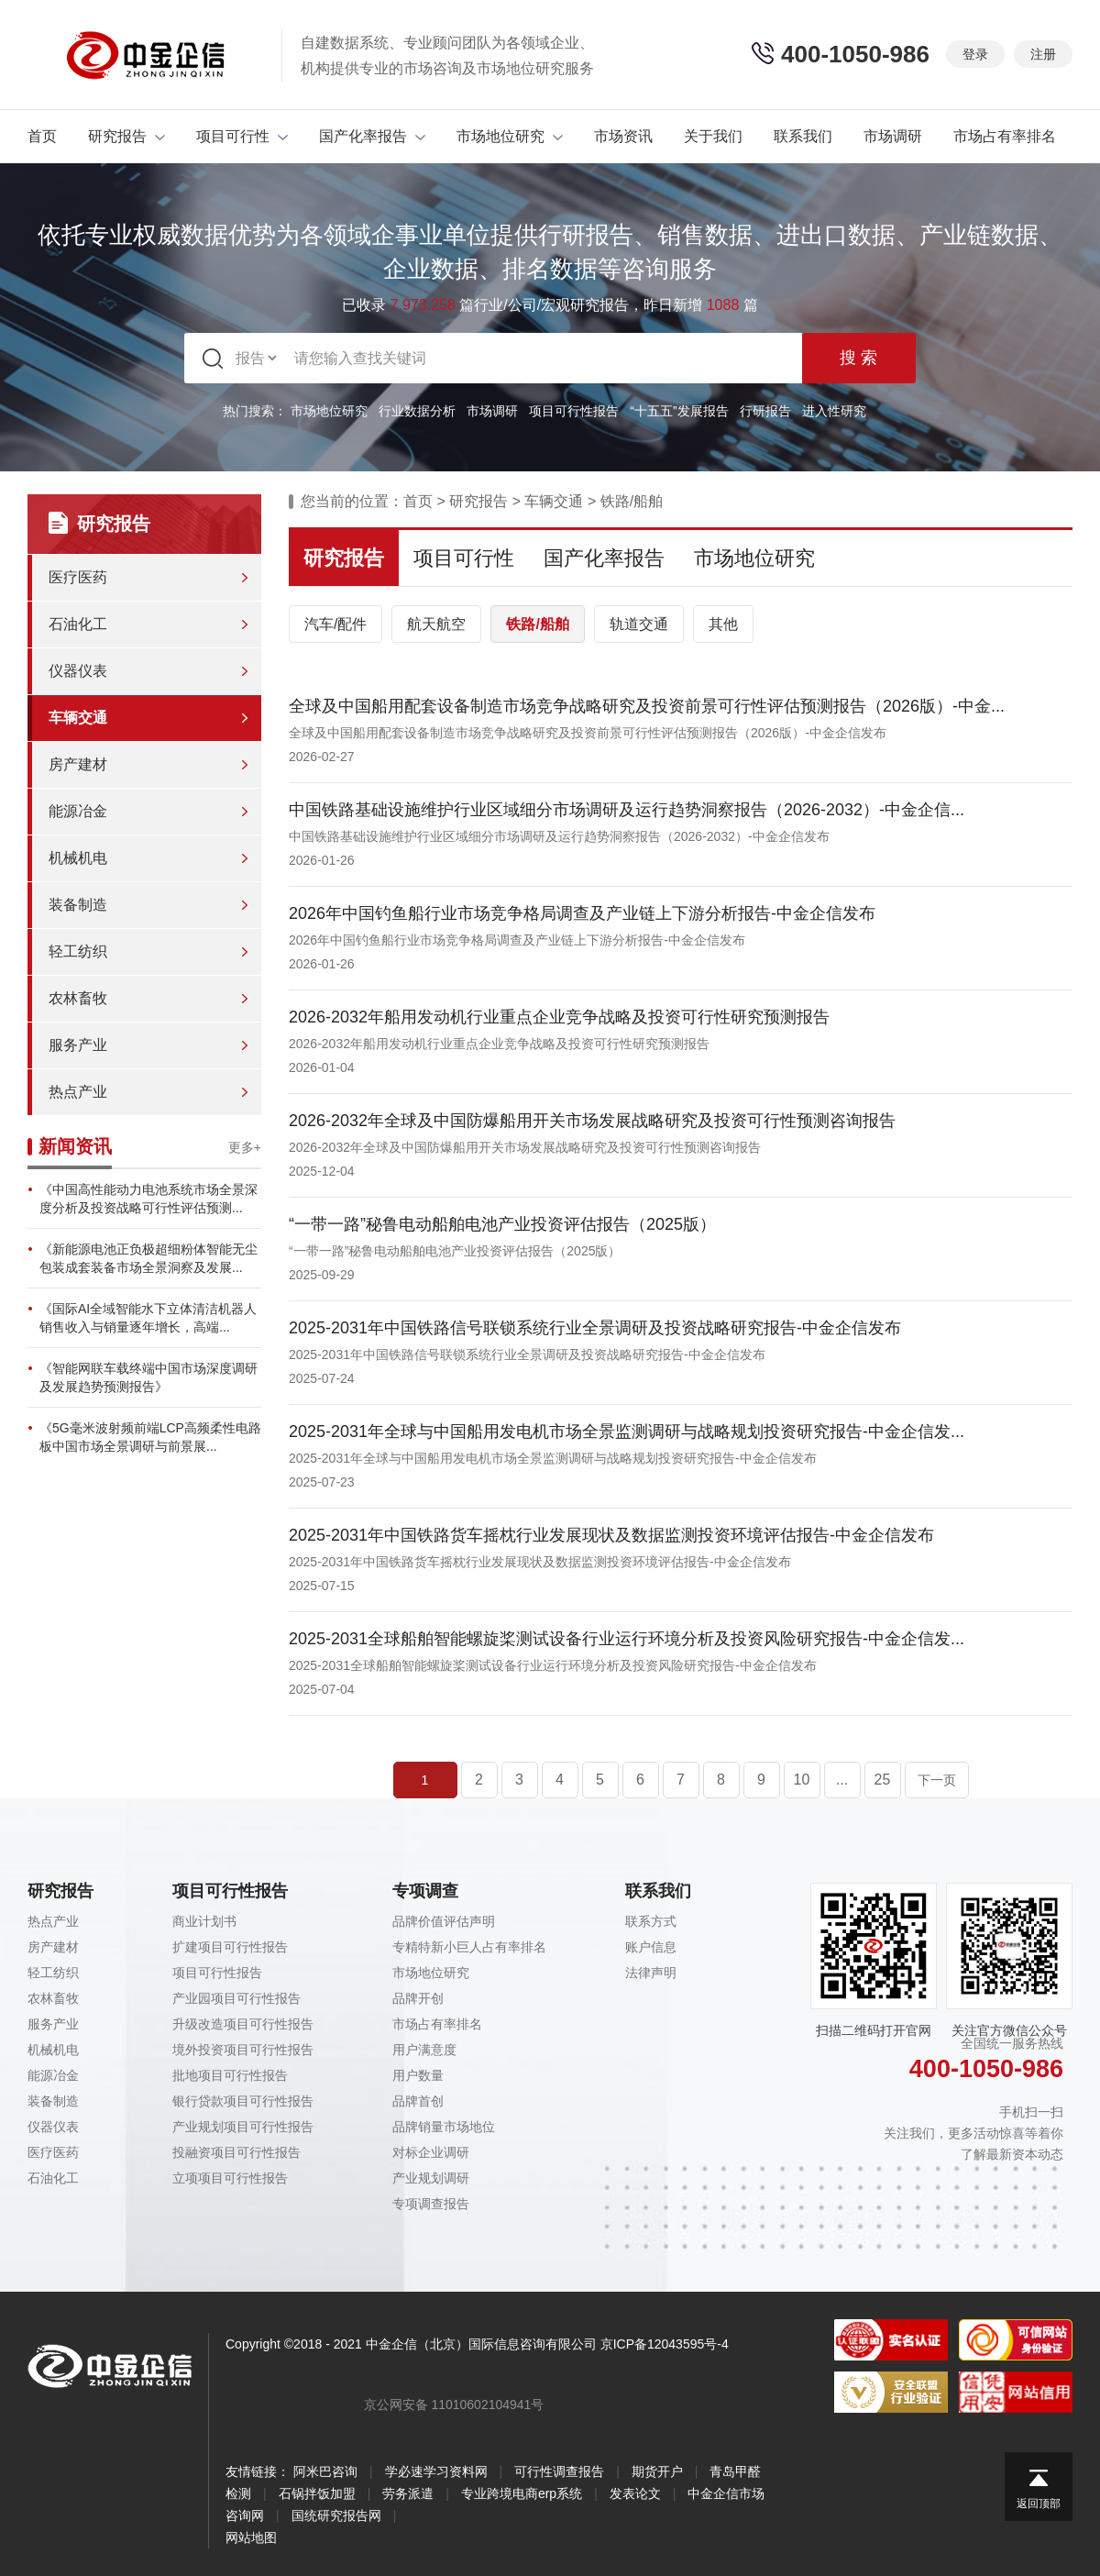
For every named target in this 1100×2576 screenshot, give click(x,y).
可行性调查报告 (559, 2471)
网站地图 (251, 2537)
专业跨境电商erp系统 (521, 2493)
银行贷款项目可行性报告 (243, 2101)
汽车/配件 (335, 624)
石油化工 (78, 624)
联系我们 (803, 136)
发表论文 (635, 2493)
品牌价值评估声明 (443, 1921)
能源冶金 (78, 811)
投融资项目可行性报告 (236, 2152)
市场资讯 (623, 136)
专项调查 (425, 1891)
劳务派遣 (408, 2493)
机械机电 (78, 858)
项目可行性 (242, 136)
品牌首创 (418, 2101)
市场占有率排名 (1004, 136)
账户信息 (650, 1947)
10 (802, 1779)
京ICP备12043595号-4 (664, 2344)
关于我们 (713, 136)
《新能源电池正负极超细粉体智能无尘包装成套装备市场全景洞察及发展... (148, 1258)
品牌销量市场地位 (443, 2126)
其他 (723, 624)
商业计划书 (204, 1921)
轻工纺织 (78, 951)
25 (882, 1779)
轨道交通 (639, 624)
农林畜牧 (78, 998)
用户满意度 (424, 2049)
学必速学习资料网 (436, 2471)
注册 (1043, 54)
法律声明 (650, 1972)
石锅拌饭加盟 (317, 2493)
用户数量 (418, 2075)
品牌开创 (418, 1998)
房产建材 (78, 764)
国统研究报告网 (336, 2515)
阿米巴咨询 (325, 2471)
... (842, 1779)
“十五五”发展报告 (679, 411)
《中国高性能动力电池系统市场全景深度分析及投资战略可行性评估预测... (148, 1198)
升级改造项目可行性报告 (243, 2024)
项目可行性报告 (574, 411)
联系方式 (650, 1921)
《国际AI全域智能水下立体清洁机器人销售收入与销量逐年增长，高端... (148, 1317)
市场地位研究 (509, 136)
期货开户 (657, 2471)
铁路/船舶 (631, 501)
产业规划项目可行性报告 (243, 2126)
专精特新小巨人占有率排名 (469, 1947)
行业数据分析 (417, 411)
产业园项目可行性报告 (236, 1998)
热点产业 (78, 1092)
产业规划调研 (430, 2178)
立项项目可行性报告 (230, 2178)
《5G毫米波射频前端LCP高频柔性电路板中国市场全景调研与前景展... (150, 1437)
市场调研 (893, 136)
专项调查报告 (430, 2203)
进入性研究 (834, 411)
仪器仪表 (78, 671)
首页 (42, 136)
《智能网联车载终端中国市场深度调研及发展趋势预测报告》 (148, 1377)
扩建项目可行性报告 (230, 1947)
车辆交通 (78, 717)
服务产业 (78, 1045)
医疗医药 (78, 577)
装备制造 (78, 904)
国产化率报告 (372, 136)
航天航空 (436, 624)
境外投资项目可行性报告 (243, 2049)
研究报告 (126, 136)
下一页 (937, 1780)
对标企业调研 (430, 2152)
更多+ (244, 1147)
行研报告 (765, 411)
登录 (975, 54)
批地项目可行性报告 (230, 2075)
